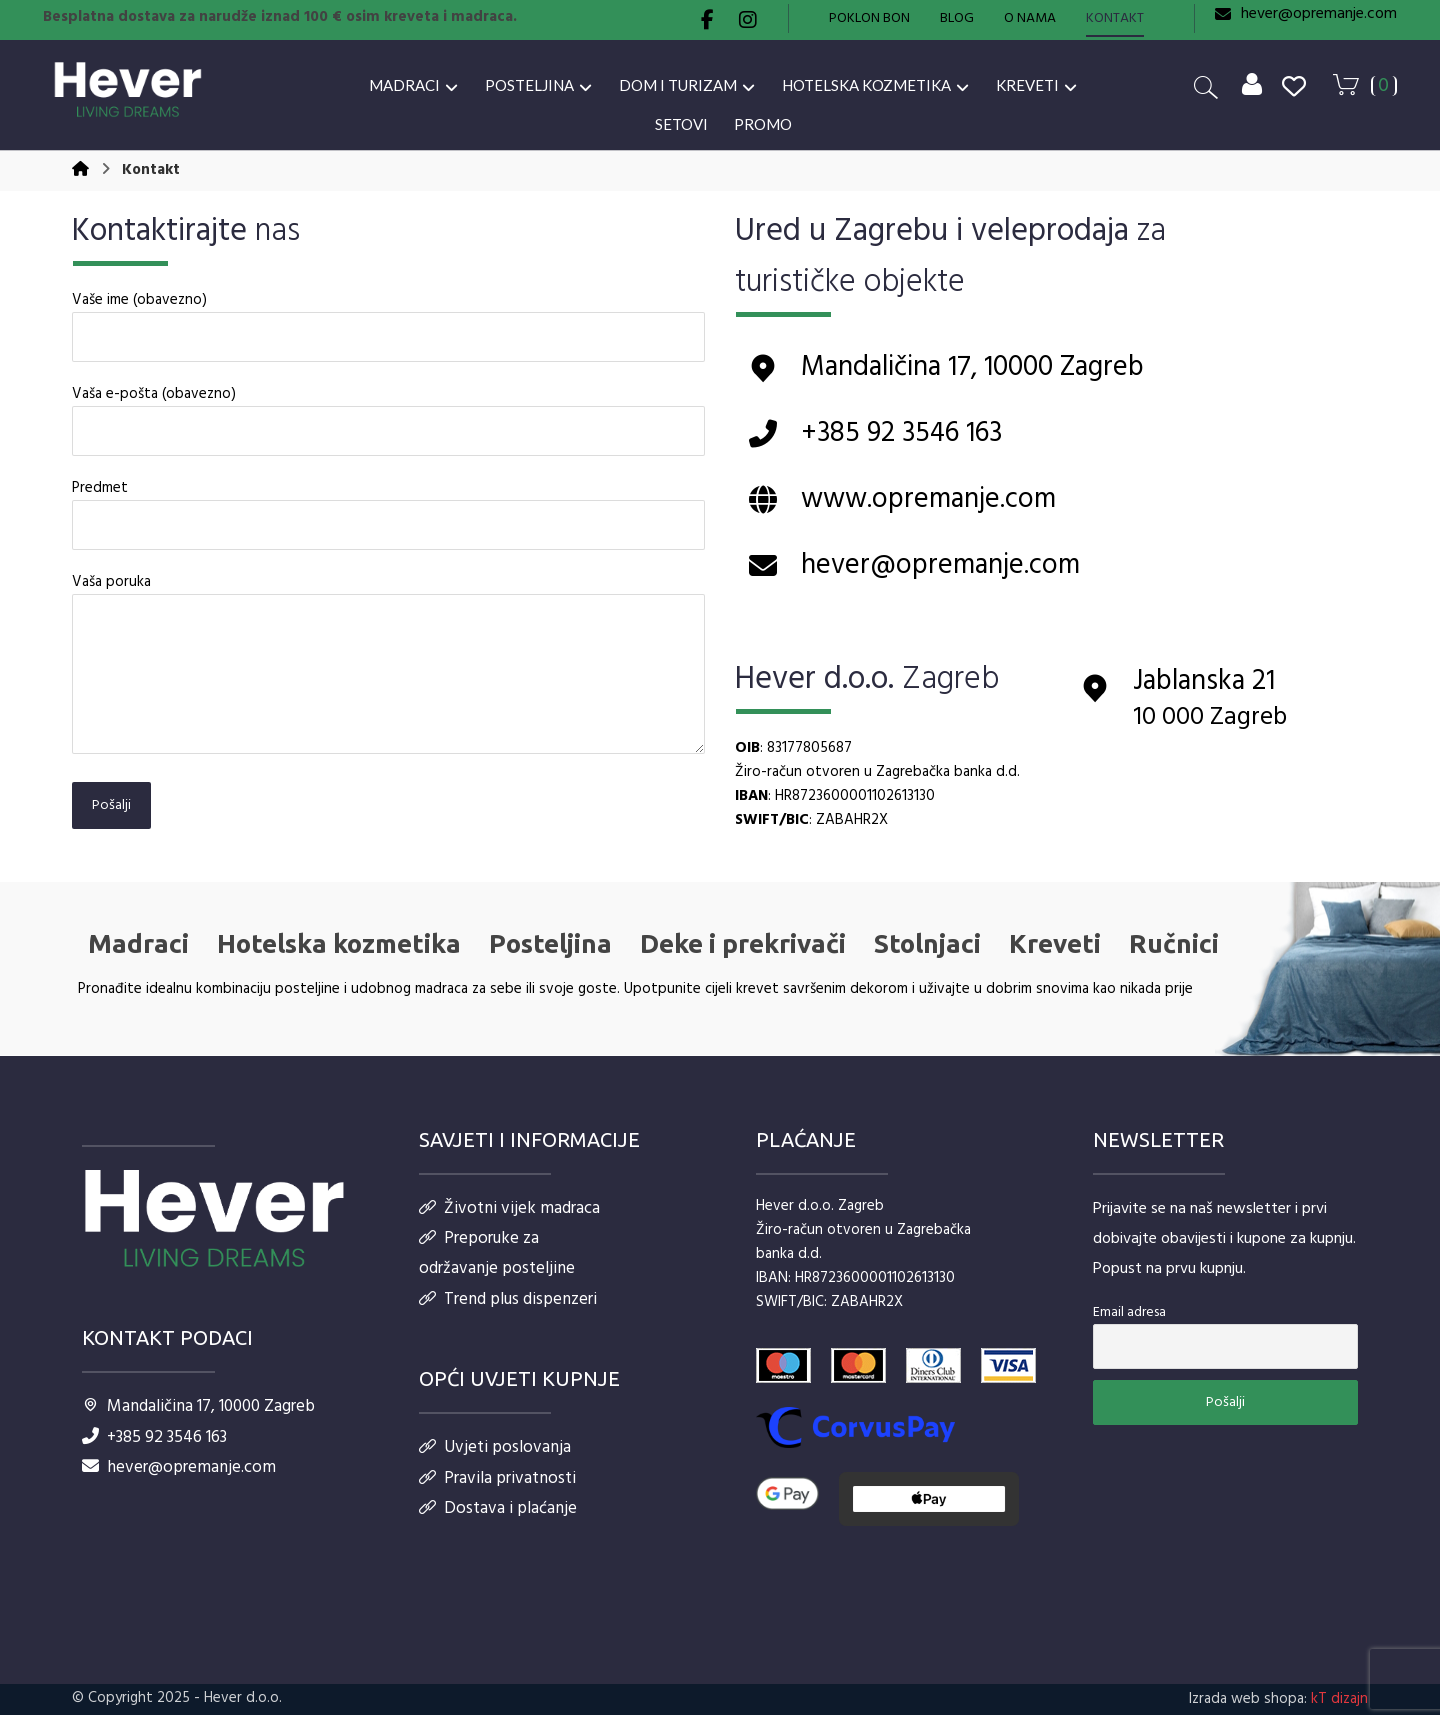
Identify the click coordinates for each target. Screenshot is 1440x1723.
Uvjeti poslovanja (495, 1462)
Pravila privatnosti (497, 1494)
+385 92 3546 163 (154, 1446)
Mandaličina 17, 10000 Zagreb (198, 1414)
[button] (708, 20)
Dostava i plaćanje (498, 1526)
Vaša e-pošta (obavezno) (388, 426)
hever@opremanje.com (179, 1478)
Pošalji (111, 812)
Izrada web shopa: (1248, 1707)
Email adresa (1129, 1324)
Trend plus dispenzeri (508, 1312)
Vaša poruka (388, 673)
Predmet (388, 520)
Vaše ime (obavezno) (388, 332)
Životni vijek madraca (509, 1216)
